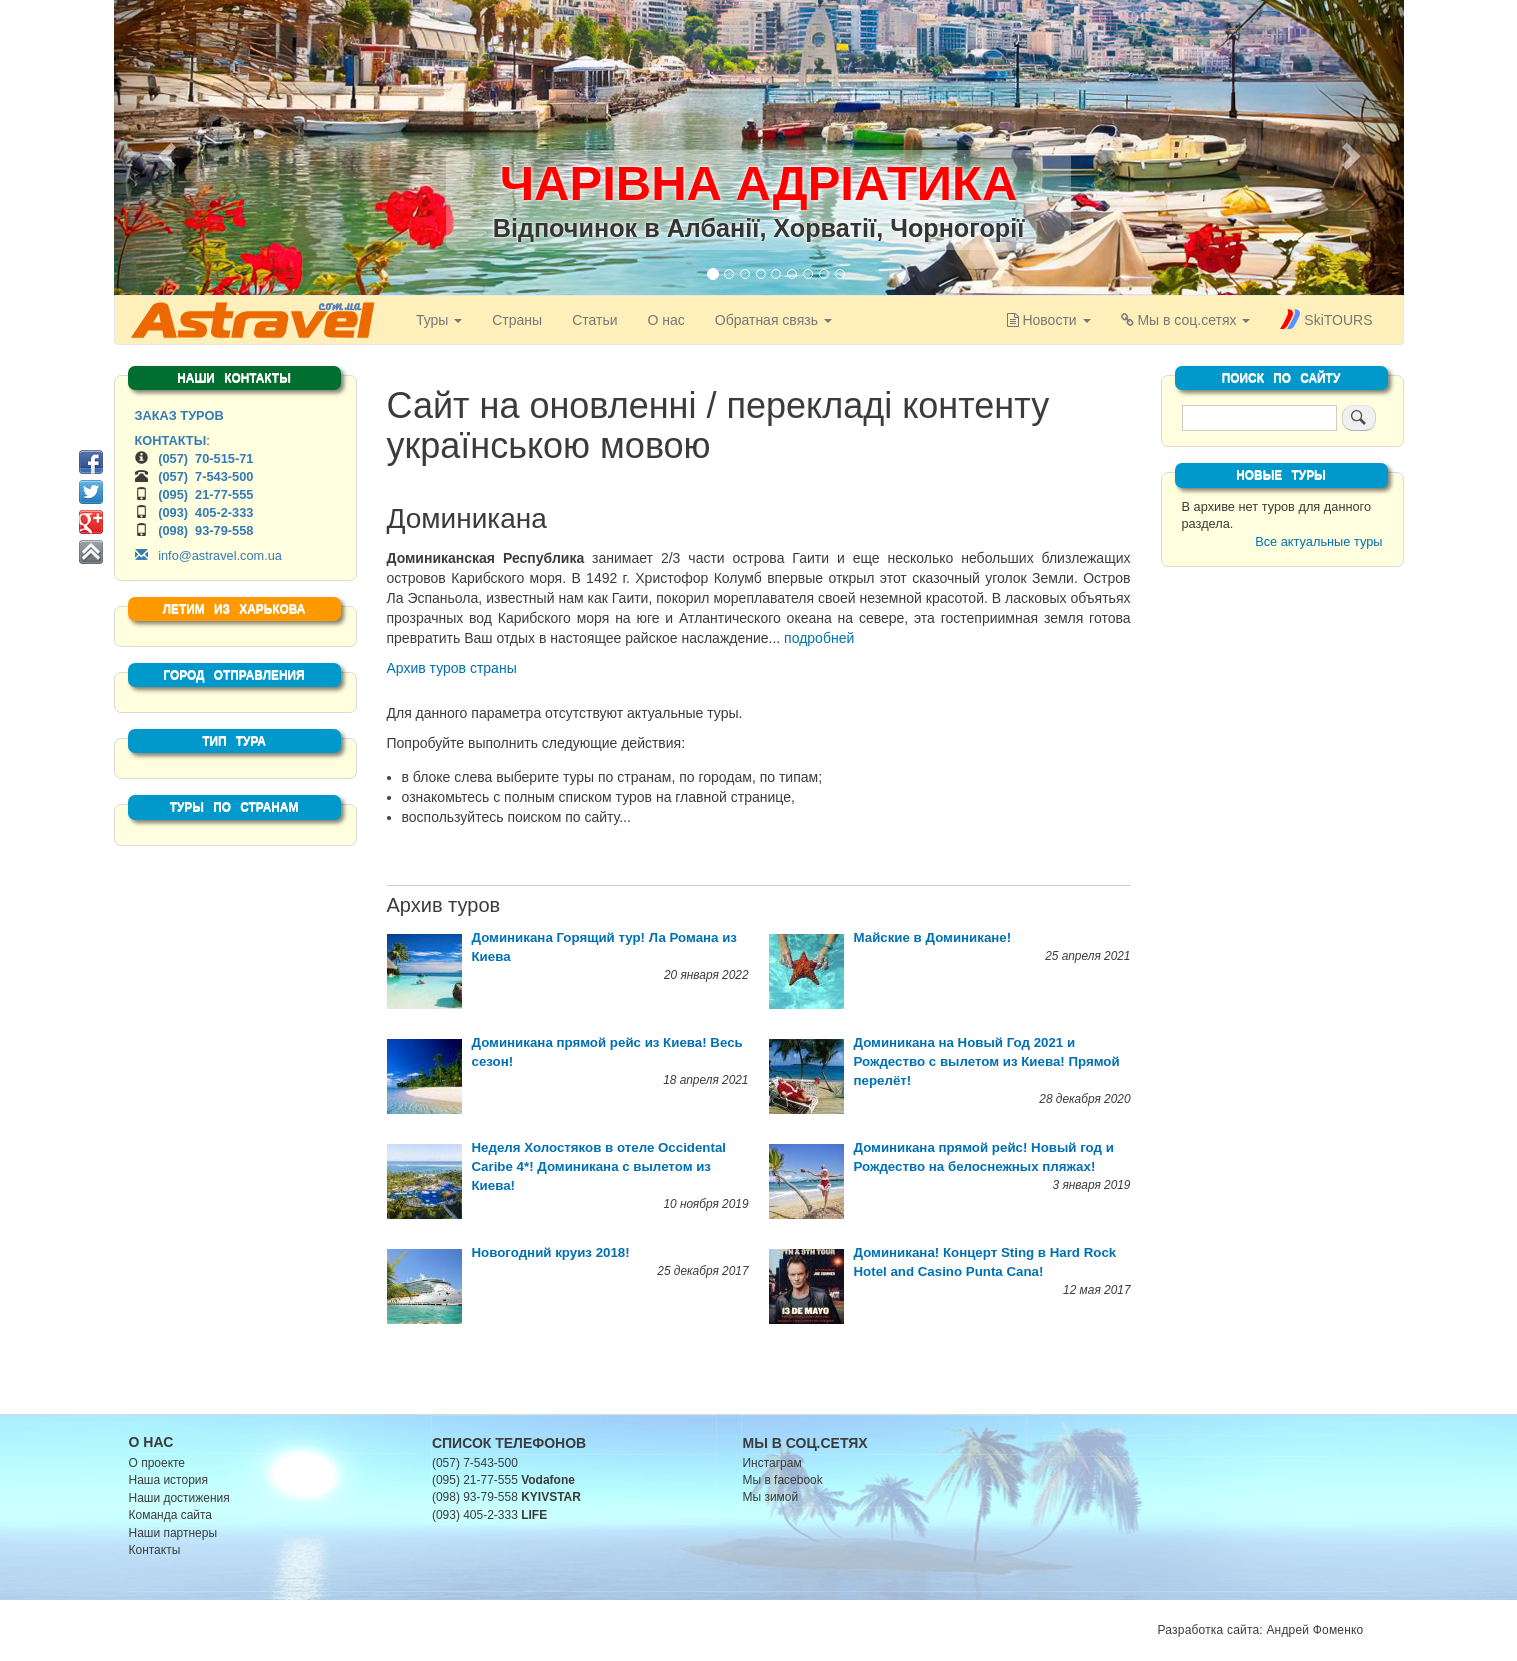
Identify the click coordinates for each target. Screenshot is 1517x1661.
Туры (439, 320)
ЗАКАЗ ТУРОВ (179, 415)
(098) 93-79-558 (205, 530)
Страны (517, 320)
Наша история (168, 1480)
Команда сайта (171, 1515)
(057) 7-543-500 (205, 476)
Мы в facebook (782, 1480)
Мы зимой (770, 1497)
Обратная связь (773, 320)
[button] (164, 150)
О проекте (157, 1463)
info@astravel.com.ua (208, 555)
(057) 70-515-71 (205, 458)
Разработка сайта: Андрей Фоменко (1261, 1630)
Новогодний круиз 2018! (551, 1252)
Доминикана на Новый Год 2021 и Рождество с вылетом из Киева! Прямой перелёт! (987, 1061)
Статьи (594, 320)
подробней (819, 638)
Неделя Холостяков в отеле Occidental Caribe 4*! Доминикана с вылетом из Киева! (599, 1166)
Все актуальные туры (1318, 541)
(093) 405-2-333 (205, 512)
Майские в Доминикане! (933, 937)
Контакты (155, 1550)
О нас (666, 320)
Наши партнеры (173, 1533)
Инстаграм (771, 1463)
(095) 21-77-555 (205, 494)
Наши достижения (179, 1498)
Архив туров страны (452, 668)
